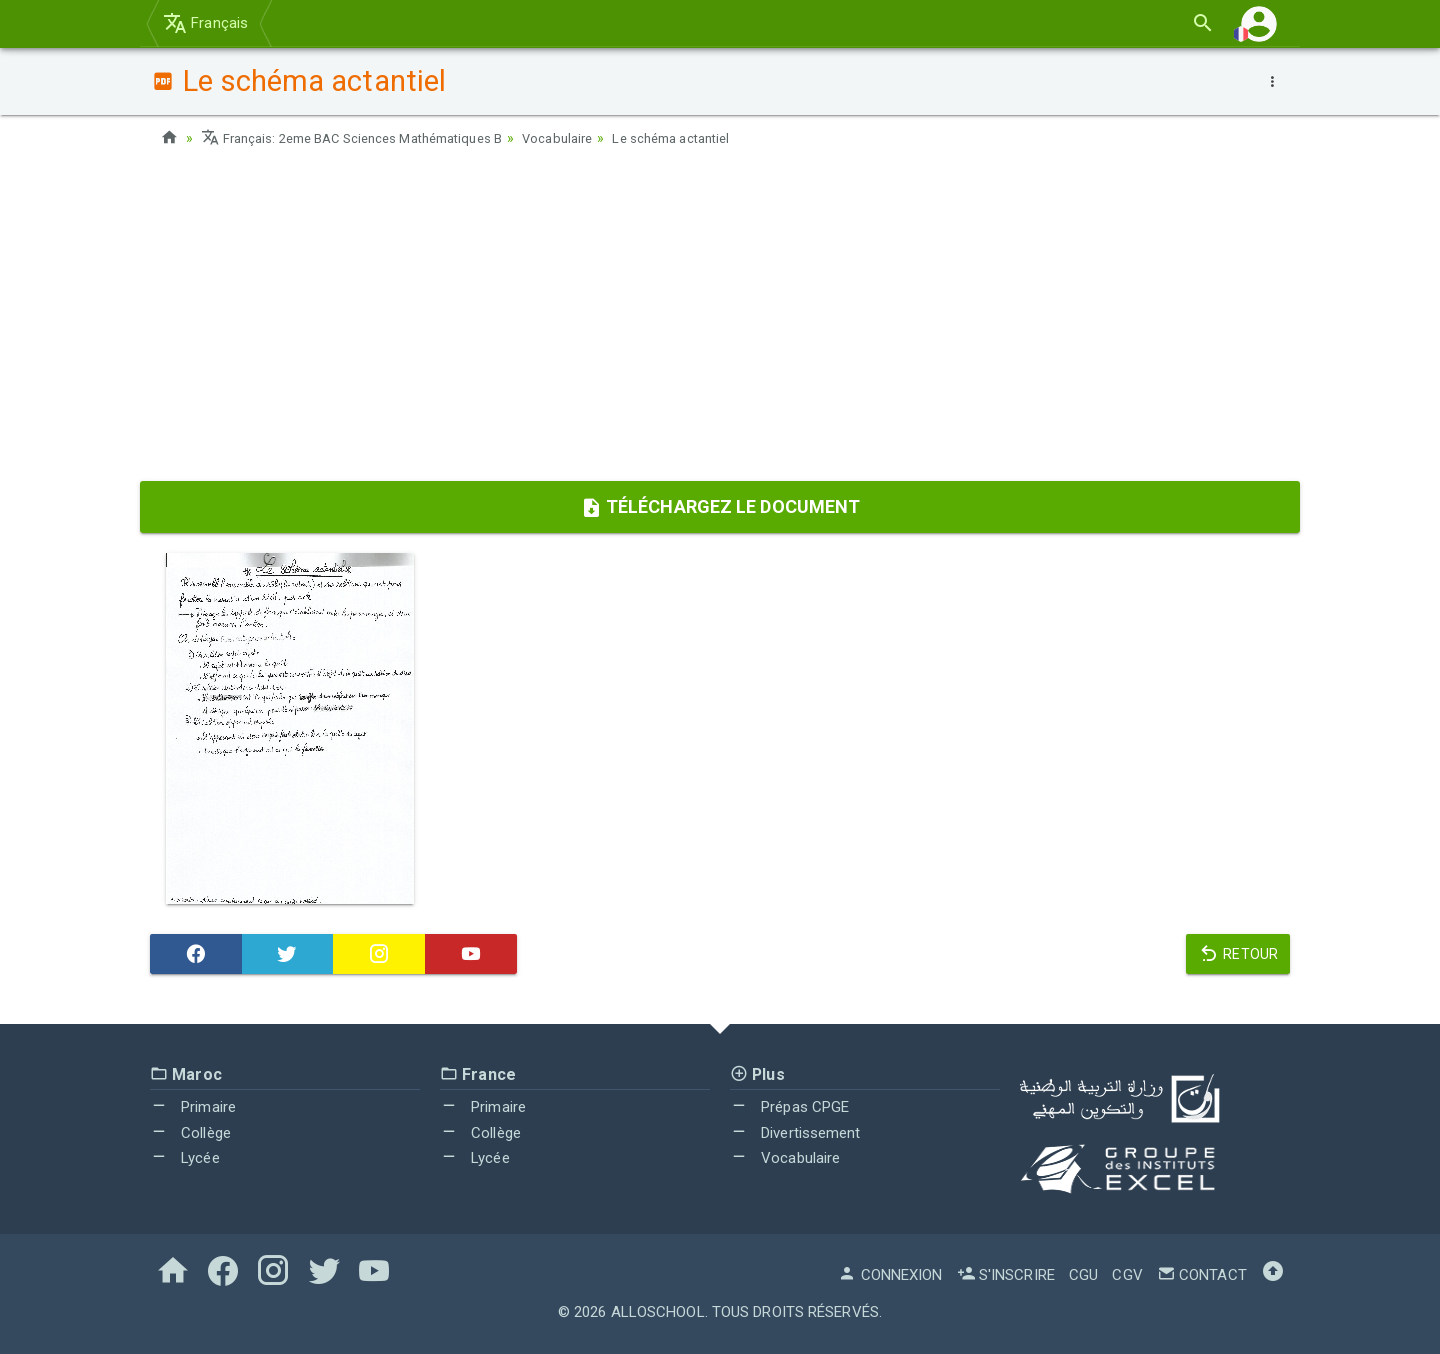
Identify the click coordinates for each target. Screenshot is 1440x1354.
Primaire (193, 1107)
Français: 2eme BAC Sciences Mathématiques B (365, 138)
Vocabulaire (588, 138)
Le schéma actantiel (710, 138)
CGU (1083, 1275)
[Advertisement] (720, 321)
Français (205, 23)
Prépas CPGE (789, 1107)
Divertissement (795, 1133)
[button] (1259, 23)
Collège (190, 1133)
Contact (1202, 1275)
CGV (1127, 1275)
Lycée (185, 1158)
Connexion (890, 1275)
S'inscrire (1006, 1275)
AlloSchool (658, 1312)
